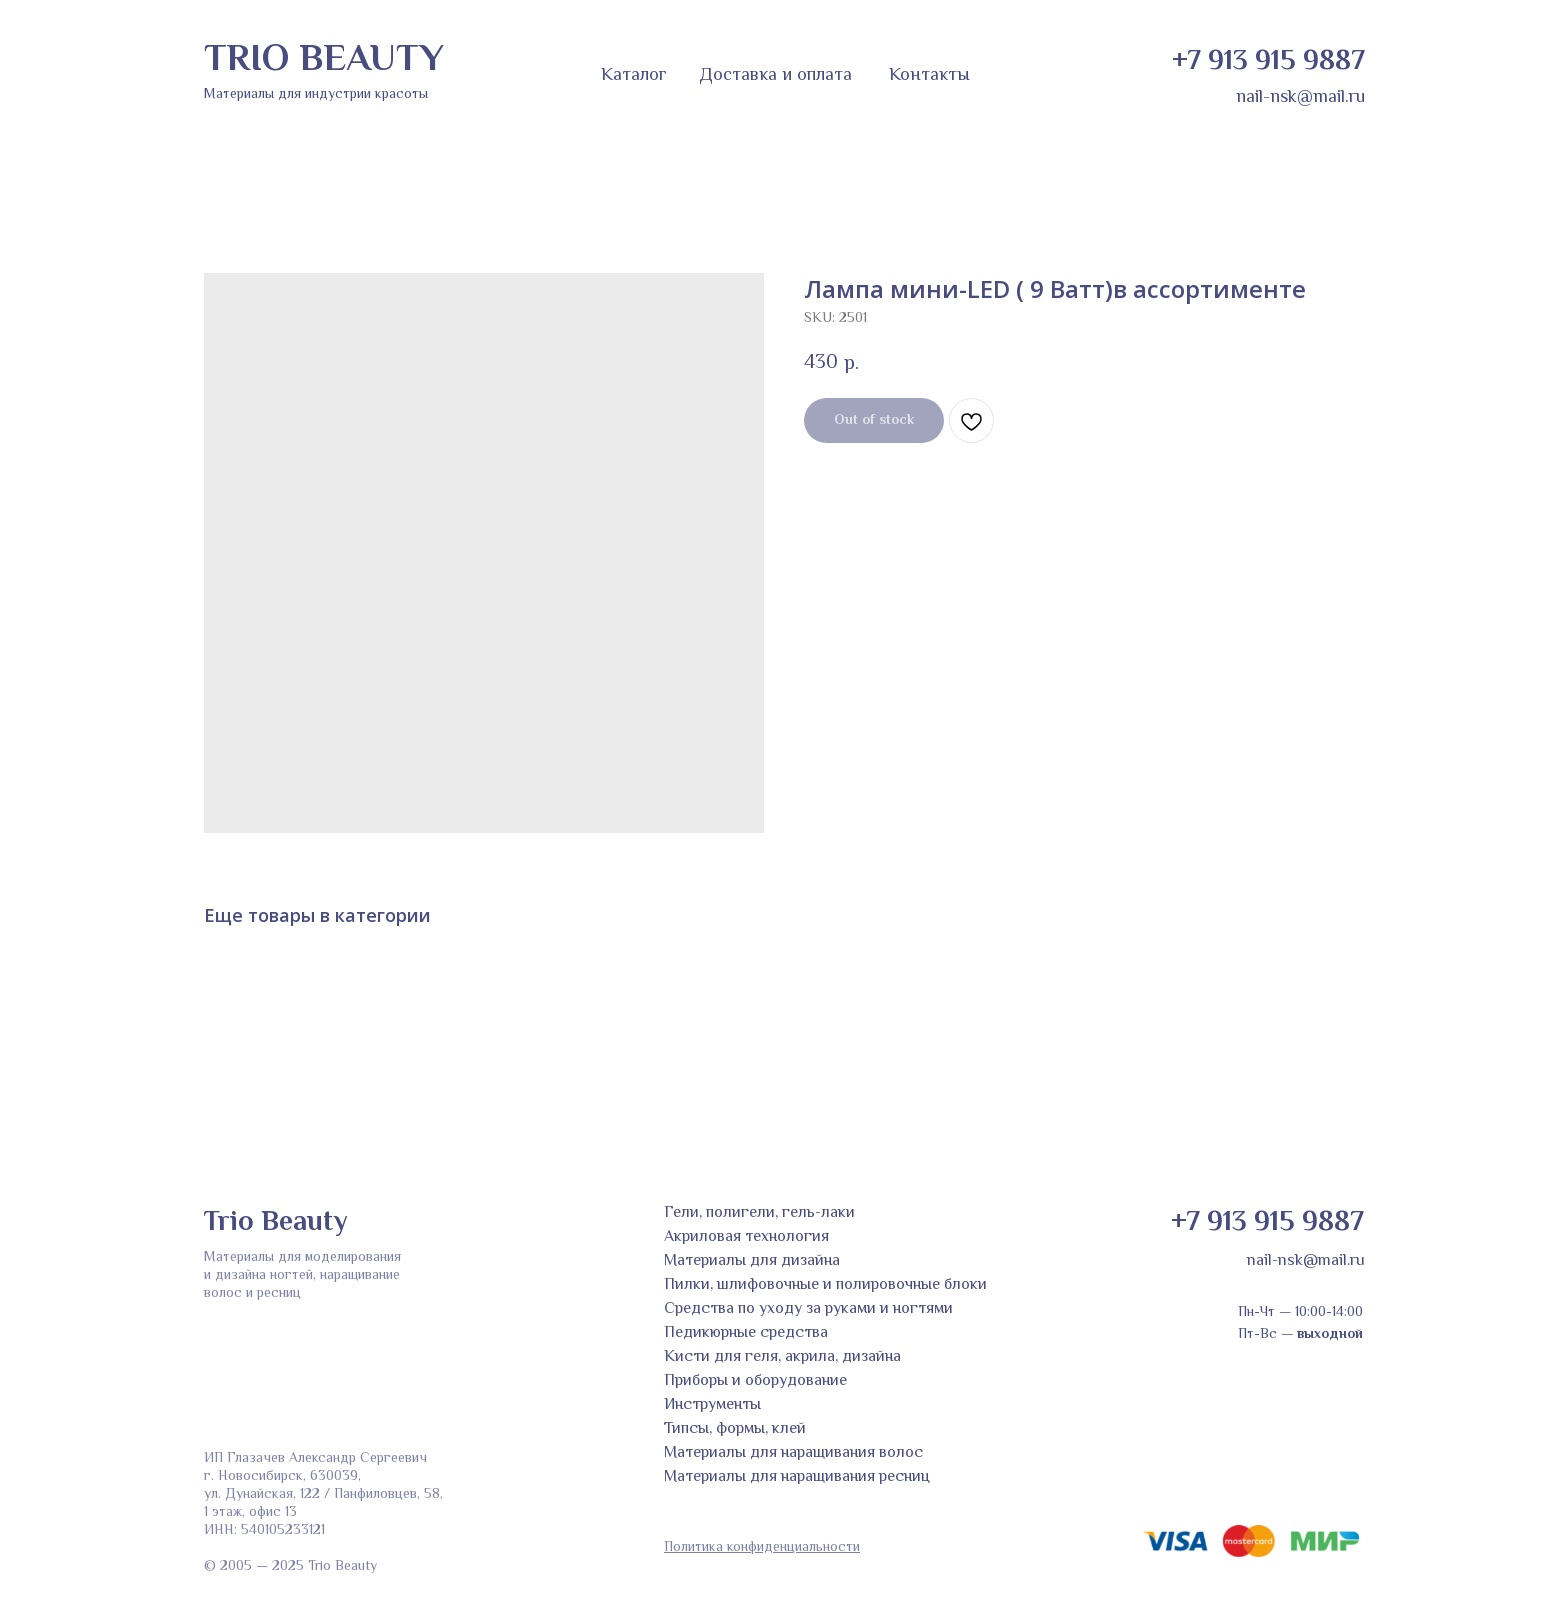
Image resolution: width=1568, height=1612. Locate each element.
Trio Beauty (275, 1223)
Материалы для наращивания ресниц (797, 1477)
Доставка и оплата (775, 76)
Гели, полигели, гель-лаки (759, 1213)
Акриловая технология (746, 1237)
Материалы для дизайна (752, 1261)
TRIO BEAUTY (324, 61)
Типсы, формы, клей (735, 1429)
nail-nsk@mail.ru (1300, 98)
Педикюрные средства (746, 1333)
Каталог (634, 76)
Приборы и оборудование (755, 1381)
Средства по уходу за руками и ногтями (808, 1309)
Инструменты (712, 1405)
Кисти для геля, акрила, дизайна (782, 1357)
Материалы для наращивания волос (793, 1453)
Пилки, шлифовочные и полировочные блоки (825, 1285)
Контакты (929, 76)
